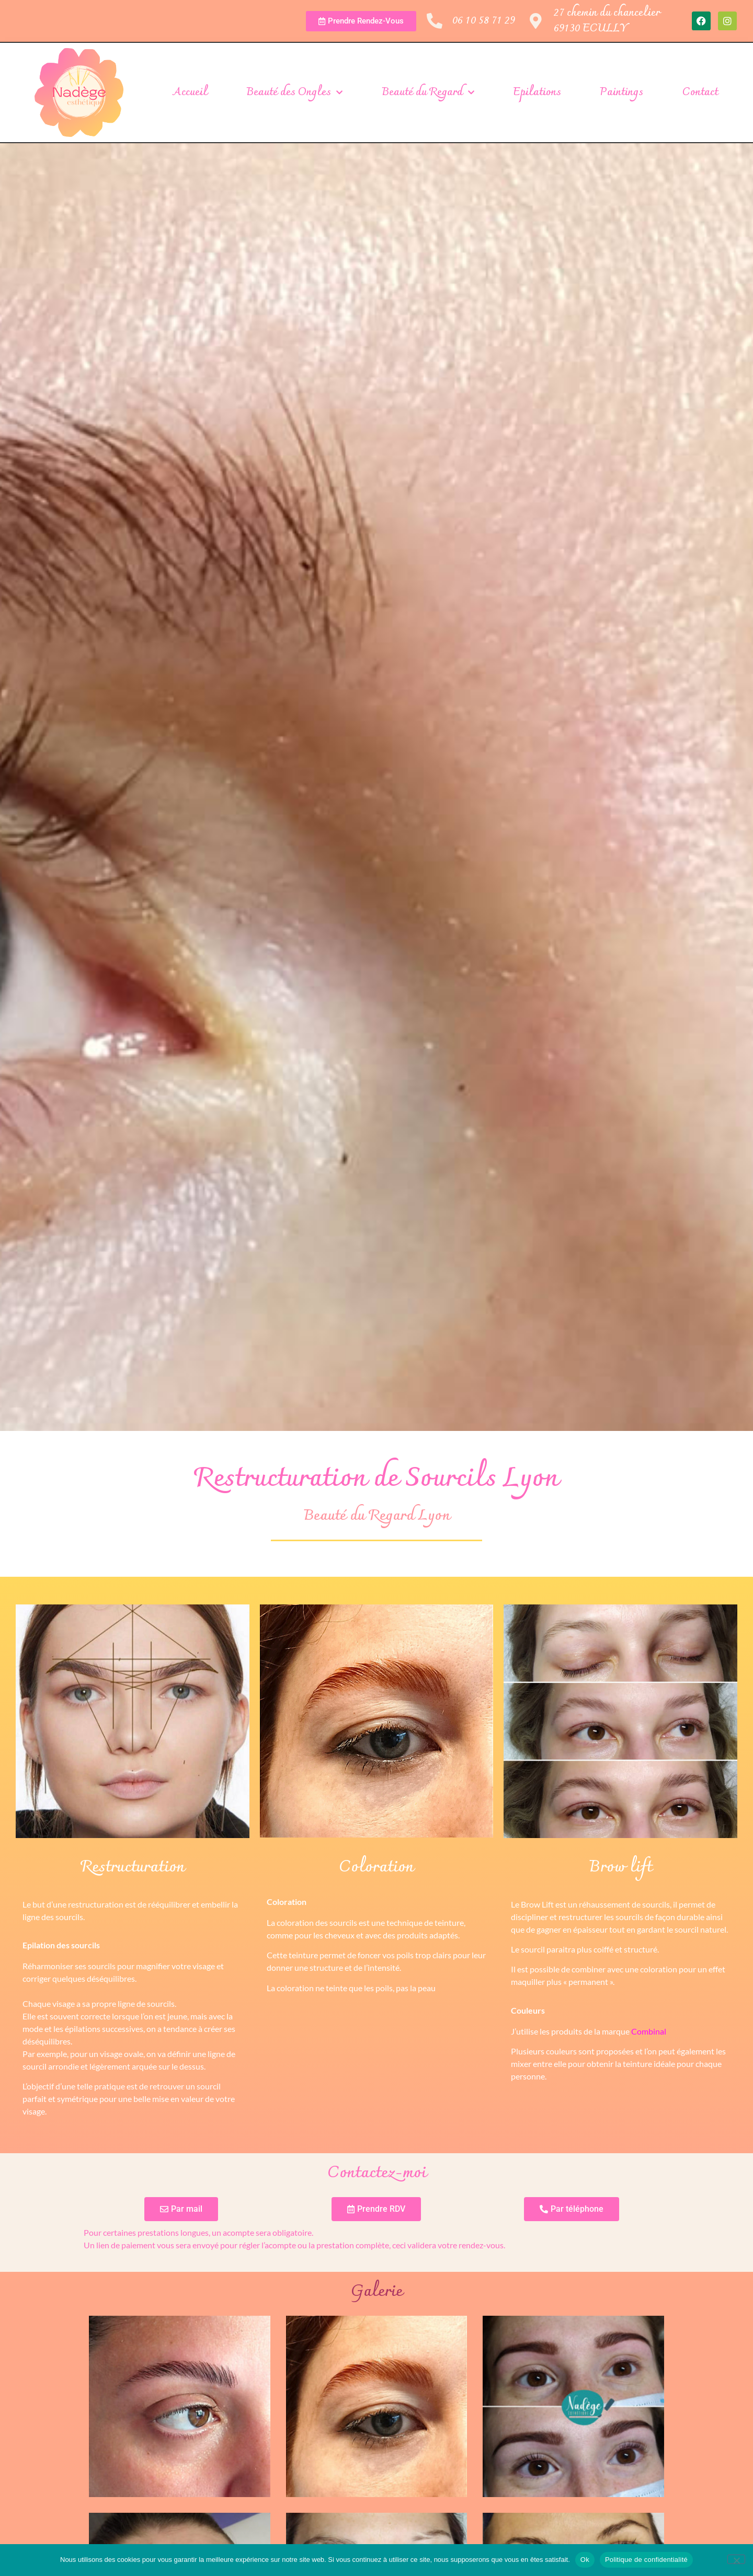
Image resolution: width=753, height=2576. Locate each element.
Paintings (621, 92)
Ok (584, 2559)
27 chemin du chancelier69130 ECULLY (607, 21)
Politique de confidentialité (646, 2559)
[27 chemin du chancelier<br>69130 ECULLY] (536, 21)
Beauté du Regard (428, 92)
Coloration (376, 1867)
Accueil (190, 92)
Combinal (648, 2031)
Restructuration (133, 1867)
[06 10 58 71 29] (434, 21)
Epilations (537, 92)
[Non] (736, 2559)
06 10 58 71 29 (483, 21)
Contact (700, 92)
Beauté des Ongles (294, 92)
